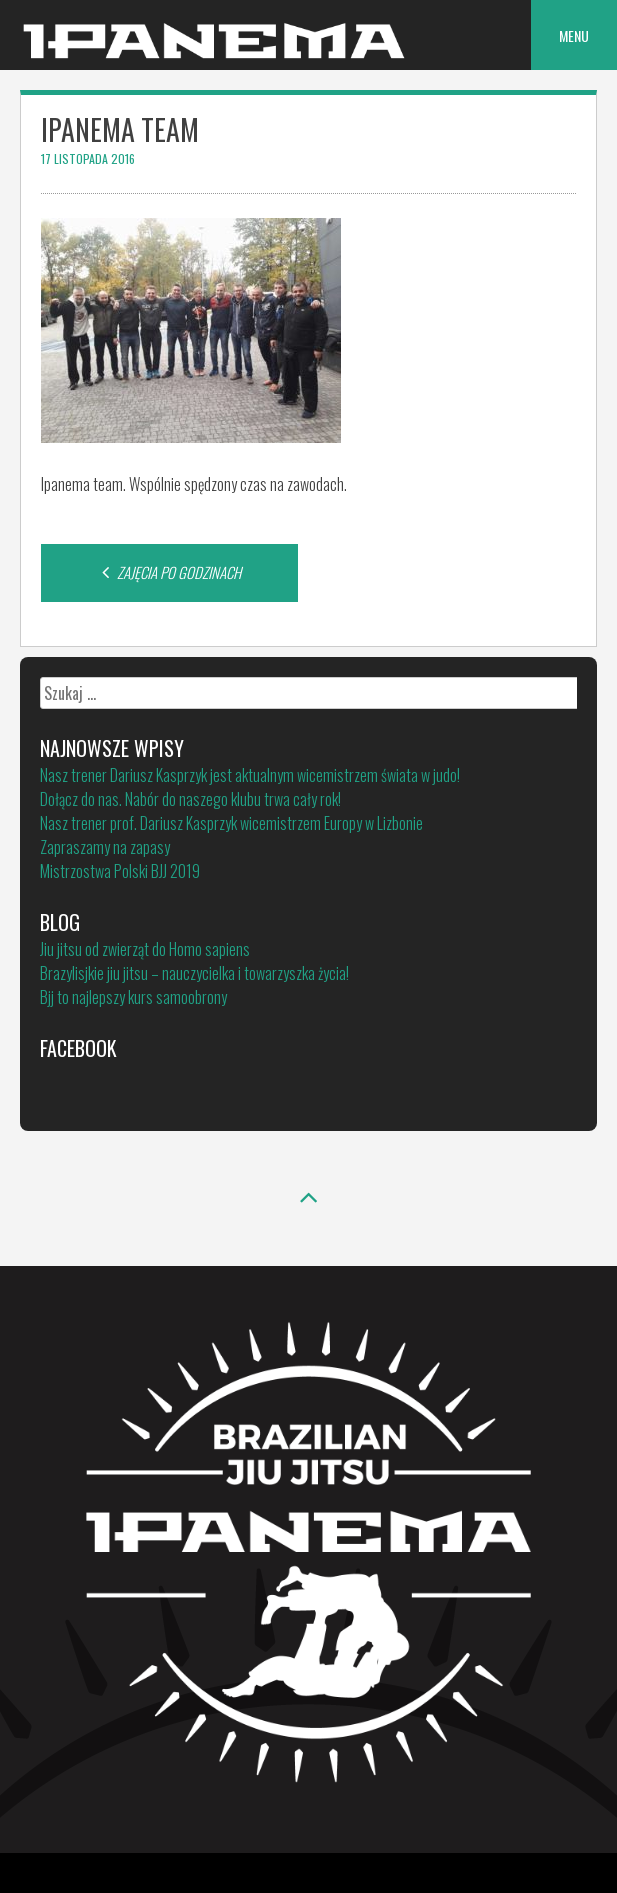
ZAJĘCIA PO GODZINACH (169, 572)
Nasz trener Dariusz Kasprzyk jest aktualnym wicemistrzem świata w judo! (250, 775)
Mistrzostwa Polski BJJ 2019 (120, 871)
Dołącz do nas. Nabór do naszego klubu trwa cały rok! (190, 799)
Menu (574, 35)
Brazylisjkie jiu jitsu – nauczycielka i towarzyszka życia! (194, 973)
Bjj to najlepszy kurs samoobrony (133, 997)
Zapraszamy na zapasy (105, 847)
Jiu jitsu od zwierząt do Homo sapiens (145, 949)
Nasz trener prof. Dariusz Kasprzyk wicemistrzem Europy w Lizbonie (231, 823)
